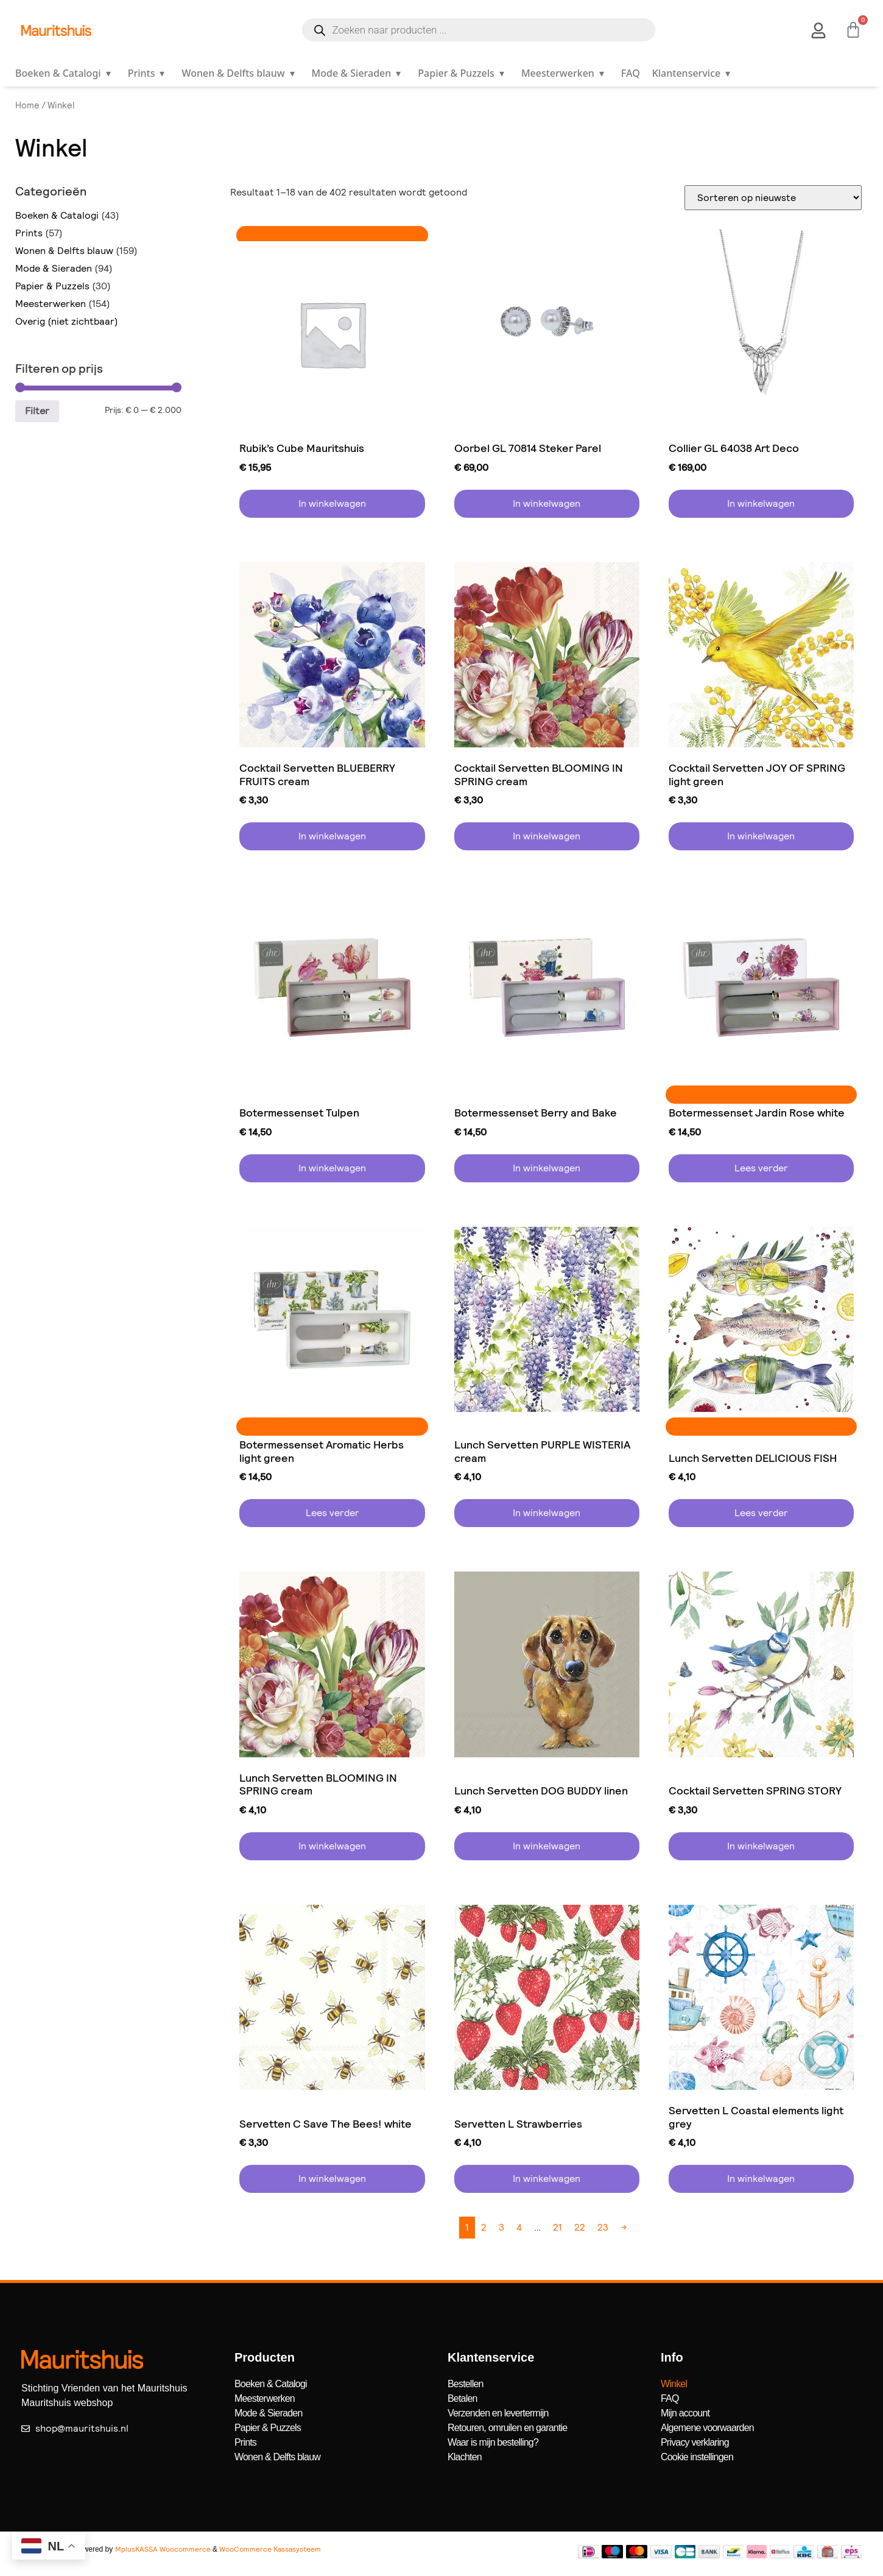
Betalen (462, 2398)
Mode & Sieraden (359, 73)
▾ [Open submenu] (108, 73)
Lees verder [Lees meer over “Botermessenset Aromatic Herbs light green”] (332, 1512)
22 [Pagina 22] (579, 2227)
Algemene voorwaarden (707, 2427)
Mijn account (685, 2413)
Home (27, 105)
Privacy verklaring (695, 2442)
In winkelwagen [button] (332, 503)
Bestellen (466, 2384)
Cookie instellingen (697, 2457)
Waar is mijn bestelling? (493, 2442)
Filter (37, 410)
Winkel (674, 2384)
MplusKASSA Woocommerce (163, 2549)
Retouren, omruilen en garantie (508, 2427)
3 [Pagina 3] (501, 2227)
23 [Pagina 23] (602, 2227)
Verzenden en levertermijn (498, 2413)
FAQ (630, 73)
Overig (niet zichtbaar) (66, 321)
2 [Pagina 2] (484, 2227)
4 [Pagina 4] (519, 2227)
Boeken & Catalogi (65, 73)
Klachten (465, 2457)
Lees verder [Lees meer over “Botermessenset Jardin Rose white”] (761, 1168)
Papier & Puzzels (463, 73)
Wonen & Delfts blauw (240, 73)
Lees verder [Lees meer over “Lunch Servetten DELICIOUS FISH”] (761, 1512)
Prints (149, 73)
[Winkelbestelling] (773, 197)
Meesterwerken (565, 73)
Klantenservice (693, 73)
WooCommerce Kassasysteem (270, 2549)
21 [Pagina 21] (557, 2227)
